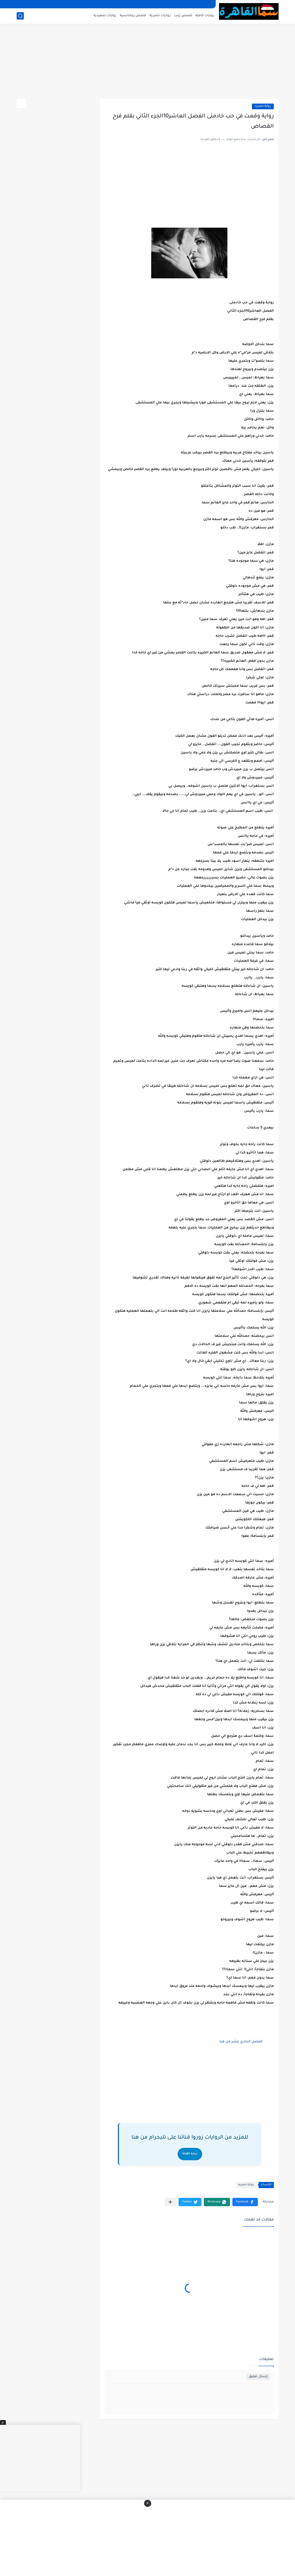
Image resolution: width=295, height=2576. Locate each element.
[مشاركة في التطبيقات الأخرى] (170, 2202)
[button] (245, 2202)
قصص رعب (183, 15)
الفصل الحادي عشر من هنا (240, 2042)
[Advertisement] (148, 62)
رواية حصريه (263, 106)
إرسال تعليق (258, 2376)
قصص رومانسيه (133, 15)
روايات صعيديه (105, 15)
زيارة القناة (189, 2153)
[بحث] (20, 16)
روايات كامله (204, 15)
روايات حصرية (160, 15)
